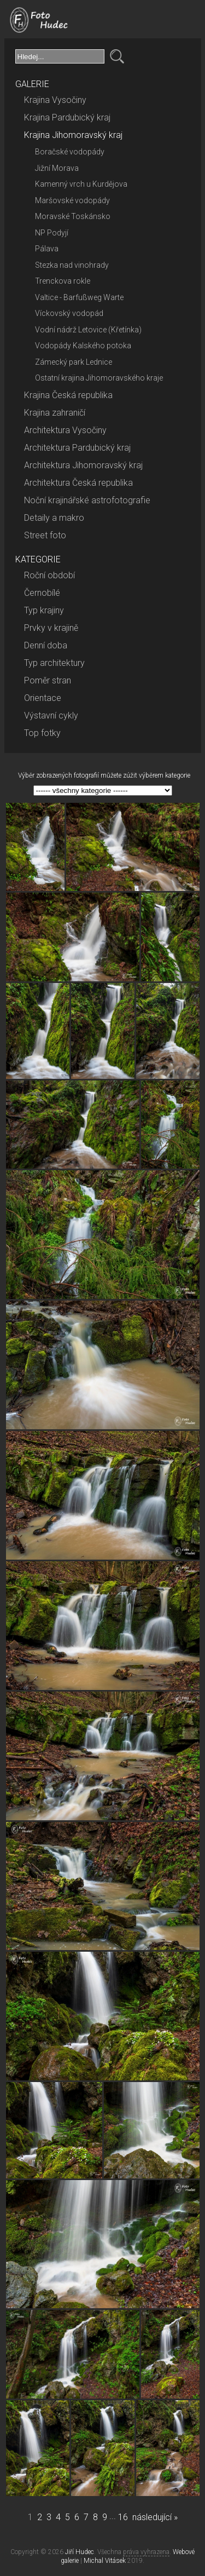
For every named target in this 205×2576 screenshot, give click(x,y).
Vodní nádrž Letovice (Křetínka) (88, 329)
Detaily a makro (54, 518)
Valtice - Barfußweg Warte (79, 297)
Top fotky (42, 733)
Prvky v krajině (51, 628)
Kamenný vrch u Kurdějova (81, 184)
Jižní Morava (57, 168)
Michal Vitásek (105, 2561)
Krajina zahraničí (54, 412)
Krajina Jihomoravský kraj (73, 135)
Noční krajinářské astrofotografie (87, 500)
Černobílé (42, 593)
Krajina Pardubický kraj (67, 117)
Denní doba (45, 645)
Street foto (45, 535)
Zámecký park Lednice (73, 362)
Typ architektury (54, 663)
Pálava (46, 248)
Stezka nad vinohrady (72, 265)
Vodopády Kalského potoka (83, 345)
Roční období (49, 575)
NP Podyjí (51, 232)
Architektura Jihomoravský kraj (83, 465)
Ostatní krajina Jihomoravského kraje (99, 377)
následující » (155, 2517)
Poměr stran (47, 680)
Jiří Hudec (79, 2552)
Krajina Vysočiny (55, 100)
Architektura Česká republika (78, 483)
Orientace (42, 698)
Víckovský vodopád (69, 313)
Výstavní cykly (51, 715)
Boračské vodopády (69, 151)
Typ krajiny (44, 610)
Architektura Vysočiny (65, 430)
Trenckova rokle (62, 281)
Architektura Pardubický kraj (77, 447)
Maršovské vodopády (72, 200)
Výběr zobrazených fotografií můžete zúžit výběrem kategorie (104, 775)
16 (123, 2517)
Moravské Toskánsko (72, 216)
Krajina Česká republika (68, 395)
